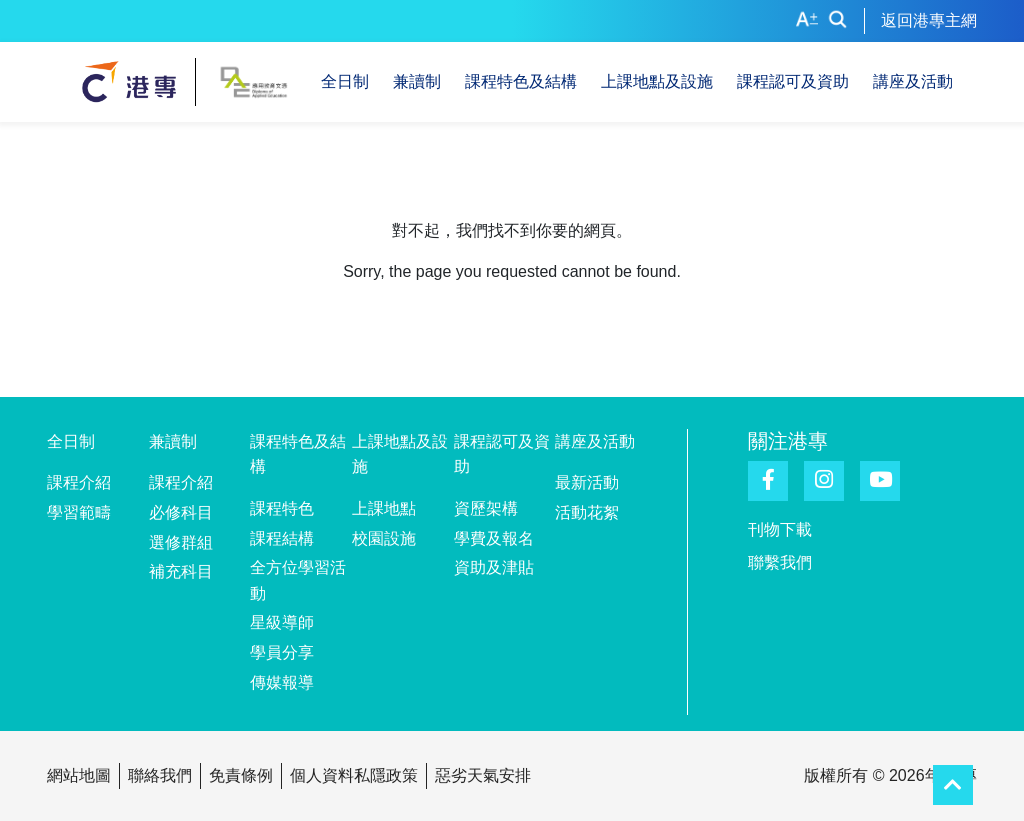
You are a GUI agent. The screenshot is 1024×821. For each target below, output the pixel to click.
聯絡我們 (160, 775)
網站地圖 (79, 775)
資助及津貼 (494, 567)
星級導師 (282, 622)
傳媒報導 (282, 682)
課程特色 (282, 508)
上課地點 (384, 508)
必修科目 (181, 512)
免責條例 (241, 775)
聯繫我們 (780, 562)
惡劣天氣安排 (483, 775)
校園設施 (384, 538)
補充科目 (181, 571)
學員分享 (282, 652)
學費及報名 (494, 538)
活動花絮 (587, 512)
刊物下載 (780, 529)
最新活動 (587, 482)
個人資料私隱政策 (354, 775)
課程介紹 (79, 482)
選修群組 (181, 542)
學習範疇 (79, 512)
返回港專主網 (929, 20)
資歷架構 (486, 508)
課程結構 (282, 538)
